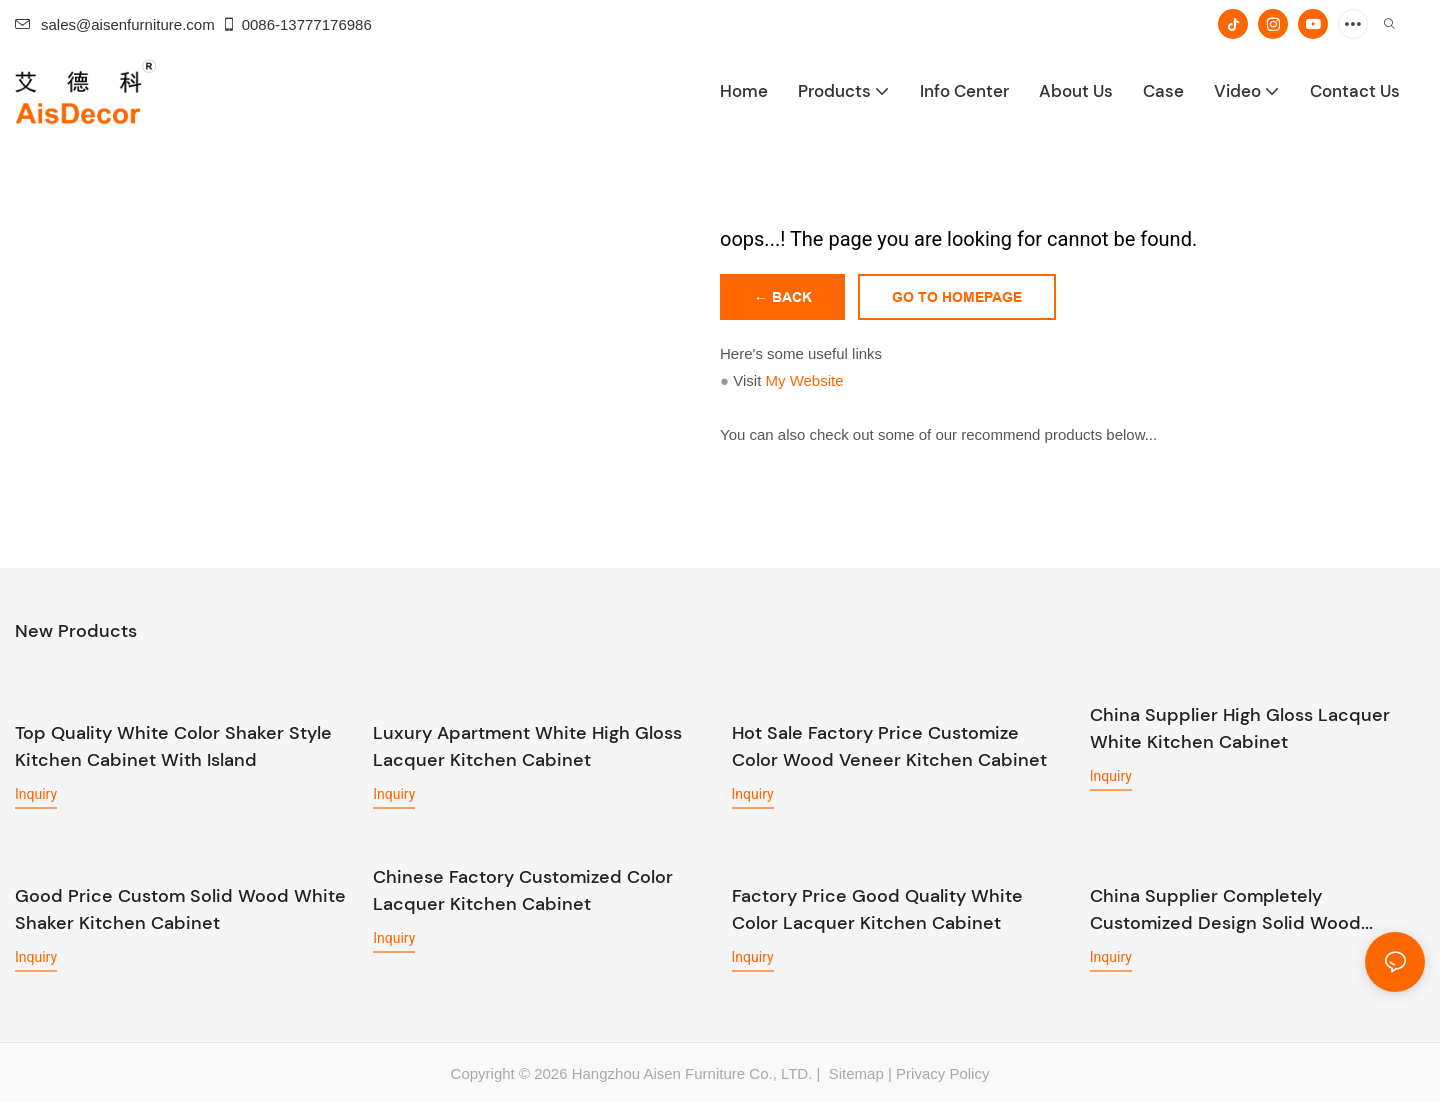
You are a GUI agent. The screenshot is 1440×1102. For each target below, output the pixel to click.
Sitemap (854, 1072)
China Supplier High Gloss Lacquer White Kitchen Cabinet (1240, 728)
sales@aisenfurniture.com (115, 24)
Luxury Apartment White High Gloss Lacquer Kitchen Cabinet (527, 746)
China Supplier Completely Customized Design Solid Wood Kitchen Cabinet (1225, 909)
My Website (804, 380)
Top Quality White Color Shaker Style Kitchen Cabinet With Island (173, 746)
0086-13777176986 (296, 24)
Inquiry (36, 794)
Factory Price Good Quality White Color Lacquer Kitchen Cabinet (877, 908)
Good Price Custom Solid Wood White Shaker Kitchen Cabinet (180, 908)
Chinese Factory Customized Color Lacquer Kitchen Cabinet (523, 890)
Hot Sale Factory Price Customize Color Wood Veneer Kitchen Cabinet (889, 746)
